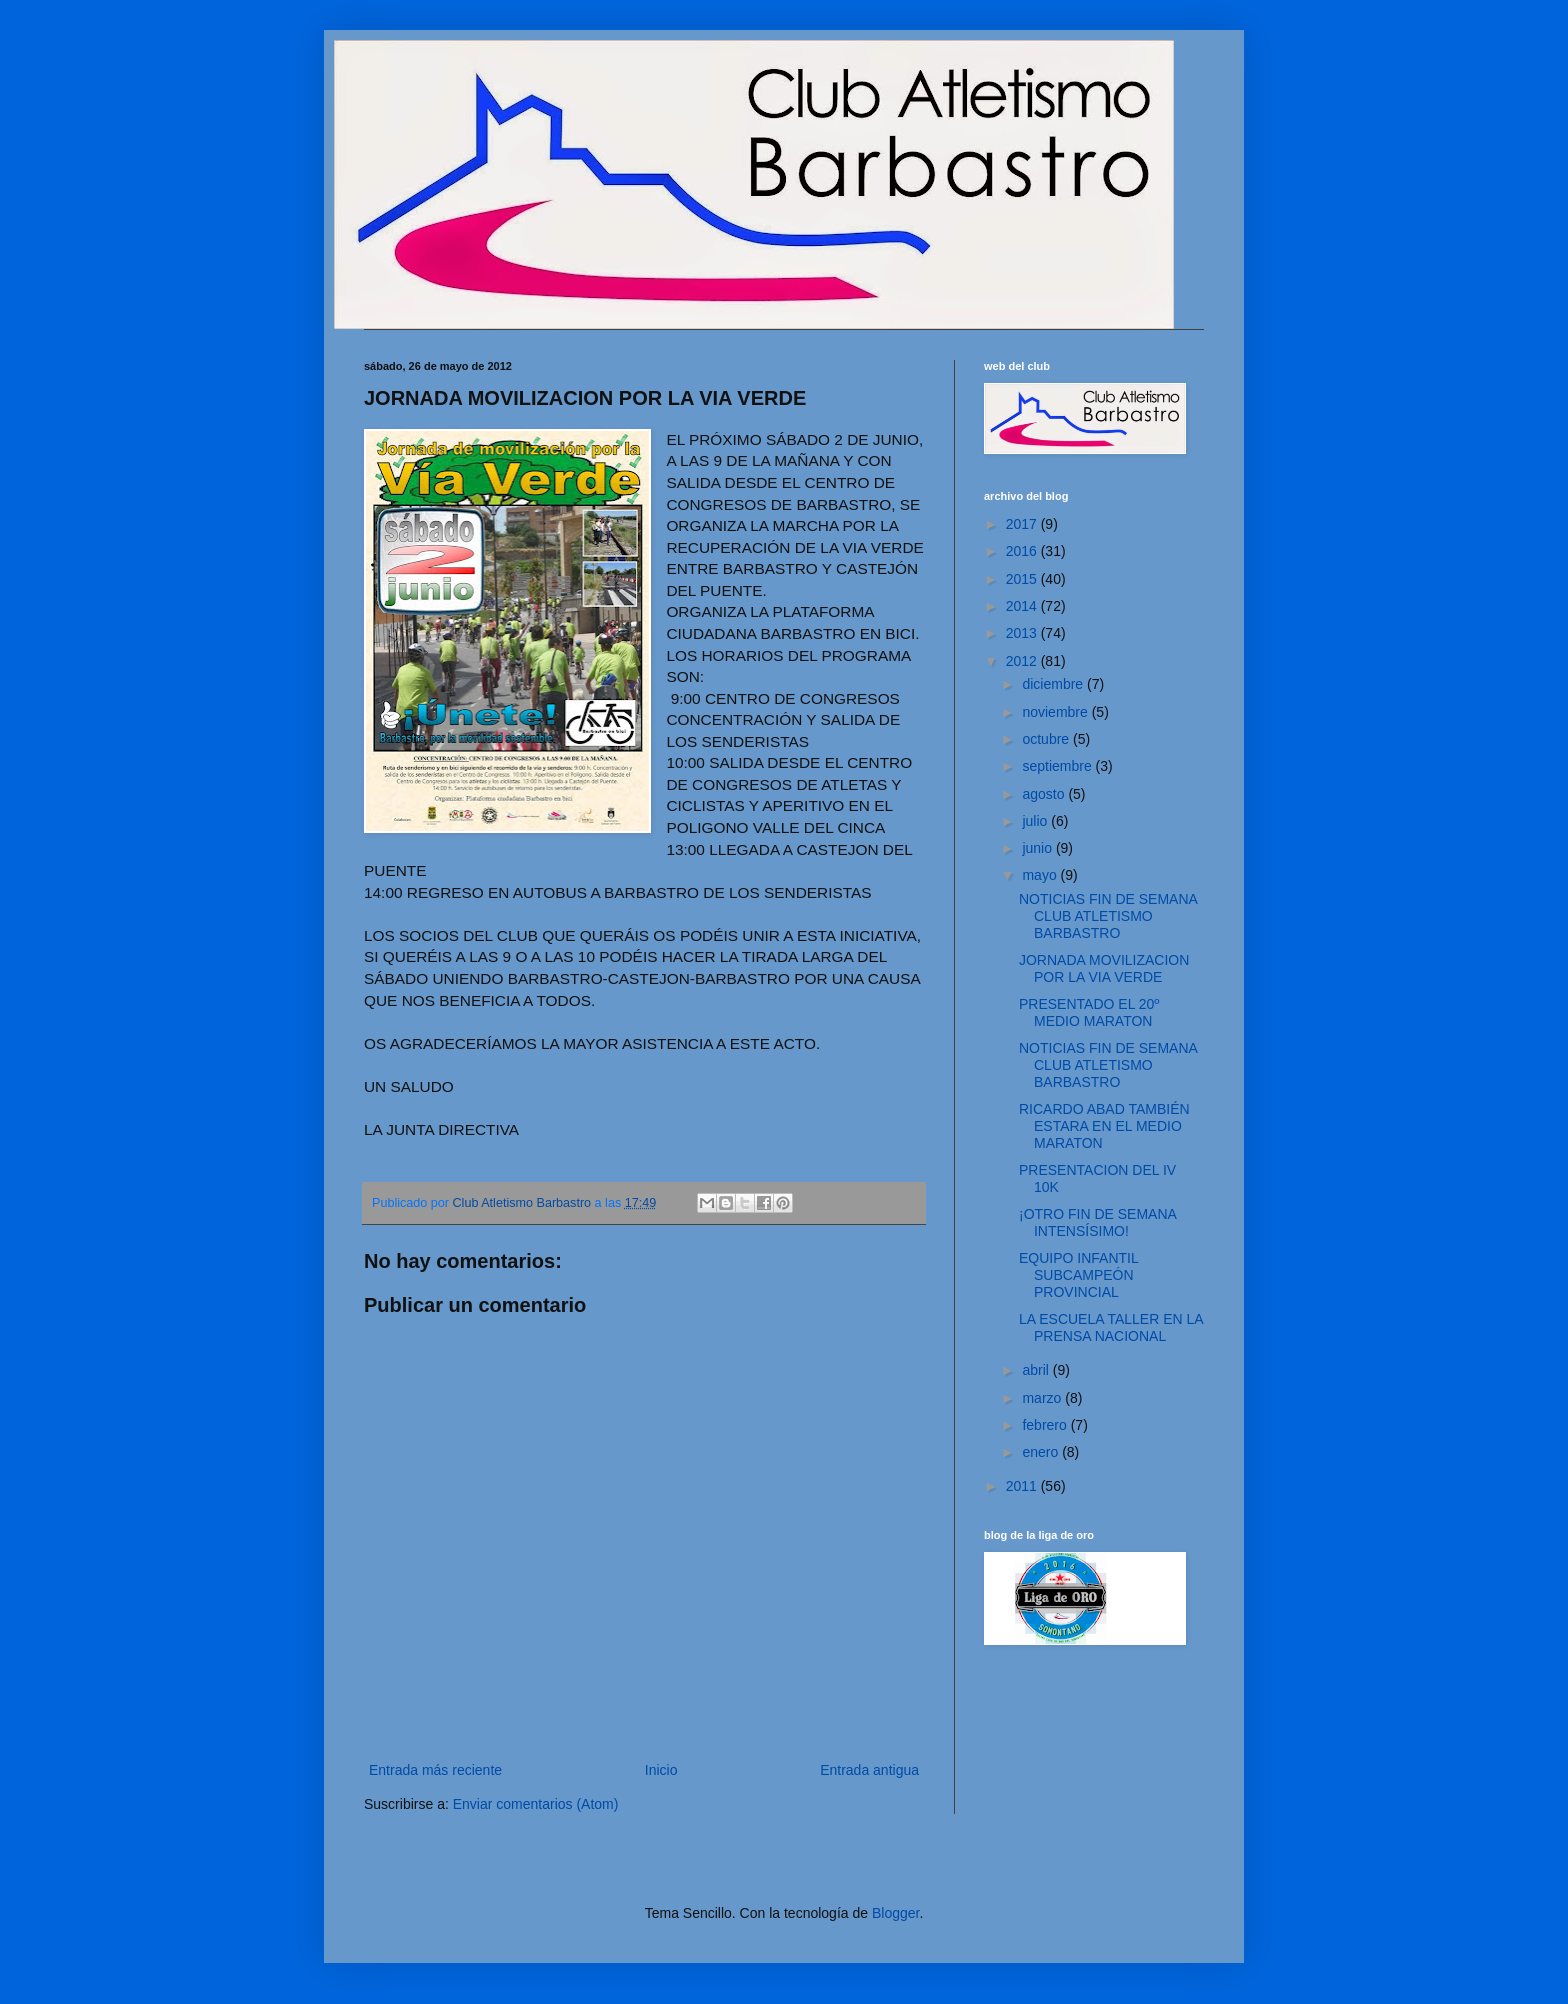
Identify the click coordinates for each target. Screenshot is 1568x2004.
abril (1037, 1370)
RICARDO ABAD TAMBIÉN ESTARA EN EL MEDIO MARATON (1104, 1126)
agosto (1045, 794)
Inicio (661, 1770)
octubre (1047, 739)
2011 (1023, 1486)
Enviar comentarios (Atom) (536, 1804)
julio (1036, 821)
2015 (1023, 579)
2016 (1023, 551)
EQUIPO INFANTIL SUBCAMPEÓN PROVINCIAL (1078, 1275)
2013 (1023, 633)
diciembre (1054, 684)
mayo (1041, 875)
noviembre (1056, 712)
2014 (1023, 606)
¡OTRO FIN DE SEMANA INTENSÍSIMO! (1097, 1222)
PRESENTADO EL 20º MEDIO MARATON (1089, 1012)
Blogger (895, 1913)
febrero (1046, 1425)
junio (1038, 848)
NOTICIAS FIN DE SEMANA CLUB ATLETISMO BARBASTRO (1108, 916)
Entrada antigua (869, 1770)
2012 (1023, 661)
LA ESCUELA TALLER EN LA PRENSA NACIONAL (1111, 1327)
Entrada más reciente (435, 1770)
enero (1042, 1452)
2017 (1023, 524)
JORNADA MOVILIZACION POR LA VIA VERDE (1104, 968)
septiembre (1058, 766)
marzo (1043, 1398)
